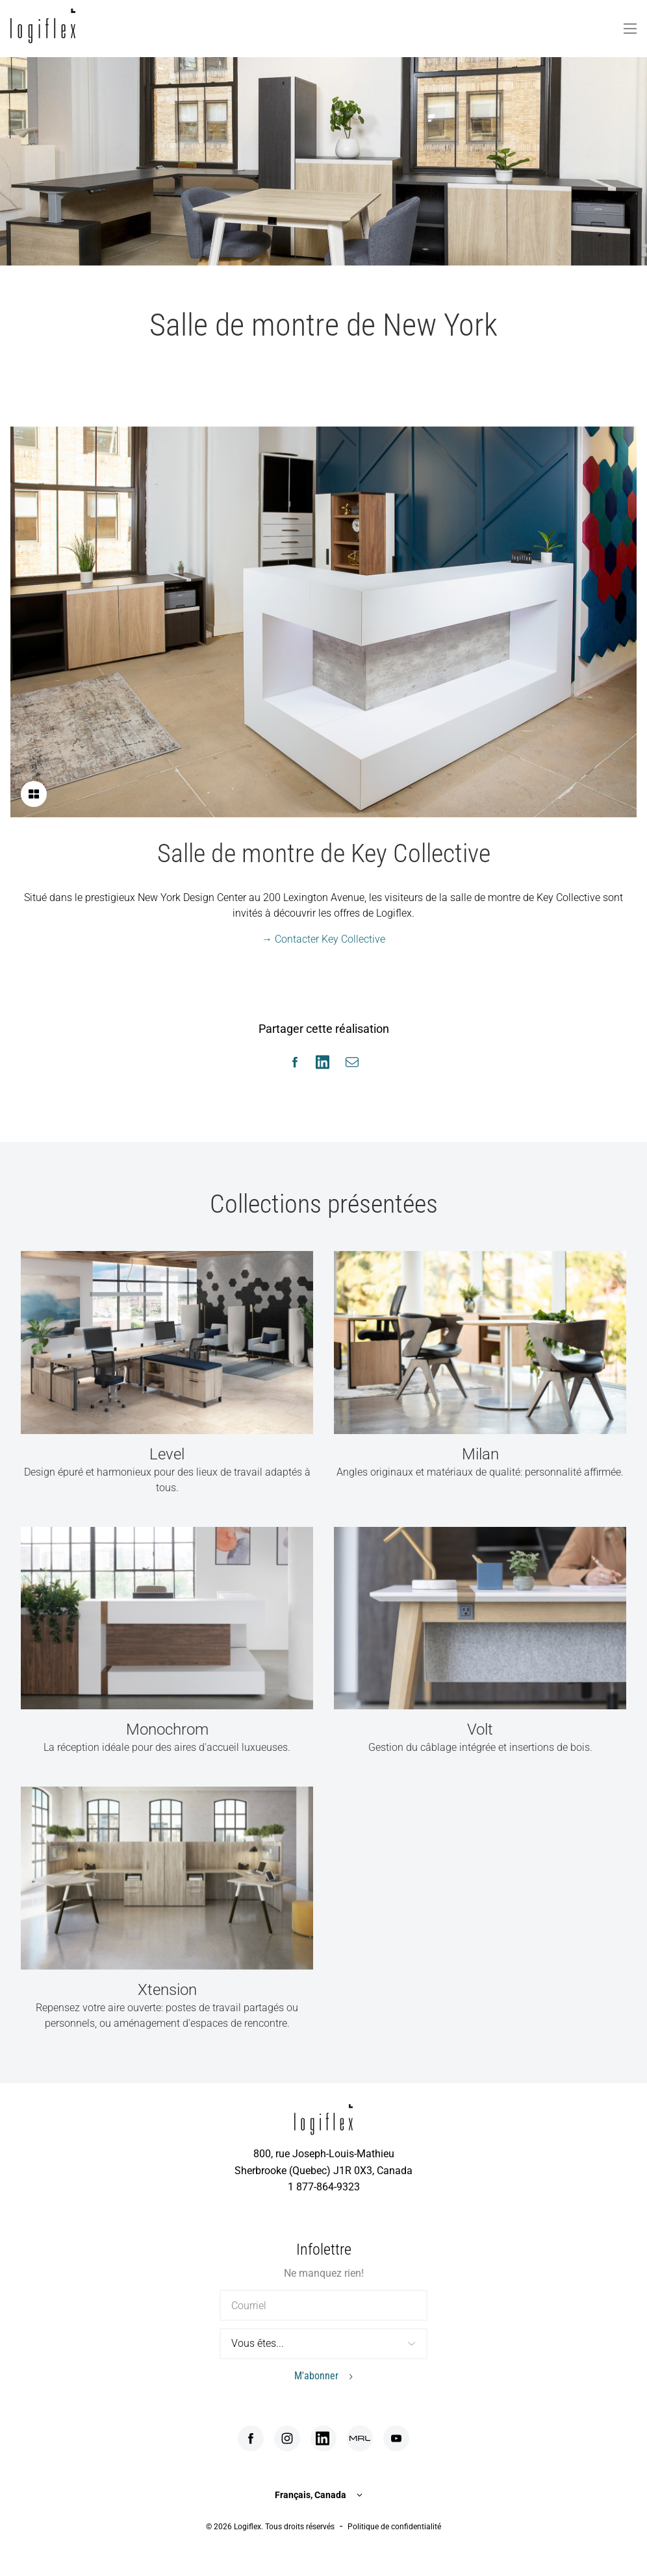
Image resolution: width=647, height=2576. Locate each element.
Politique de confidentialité (394, 2526)
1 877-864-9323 (324, 2187)
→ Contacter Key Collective (323, 939)
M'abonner (316, 2376)
